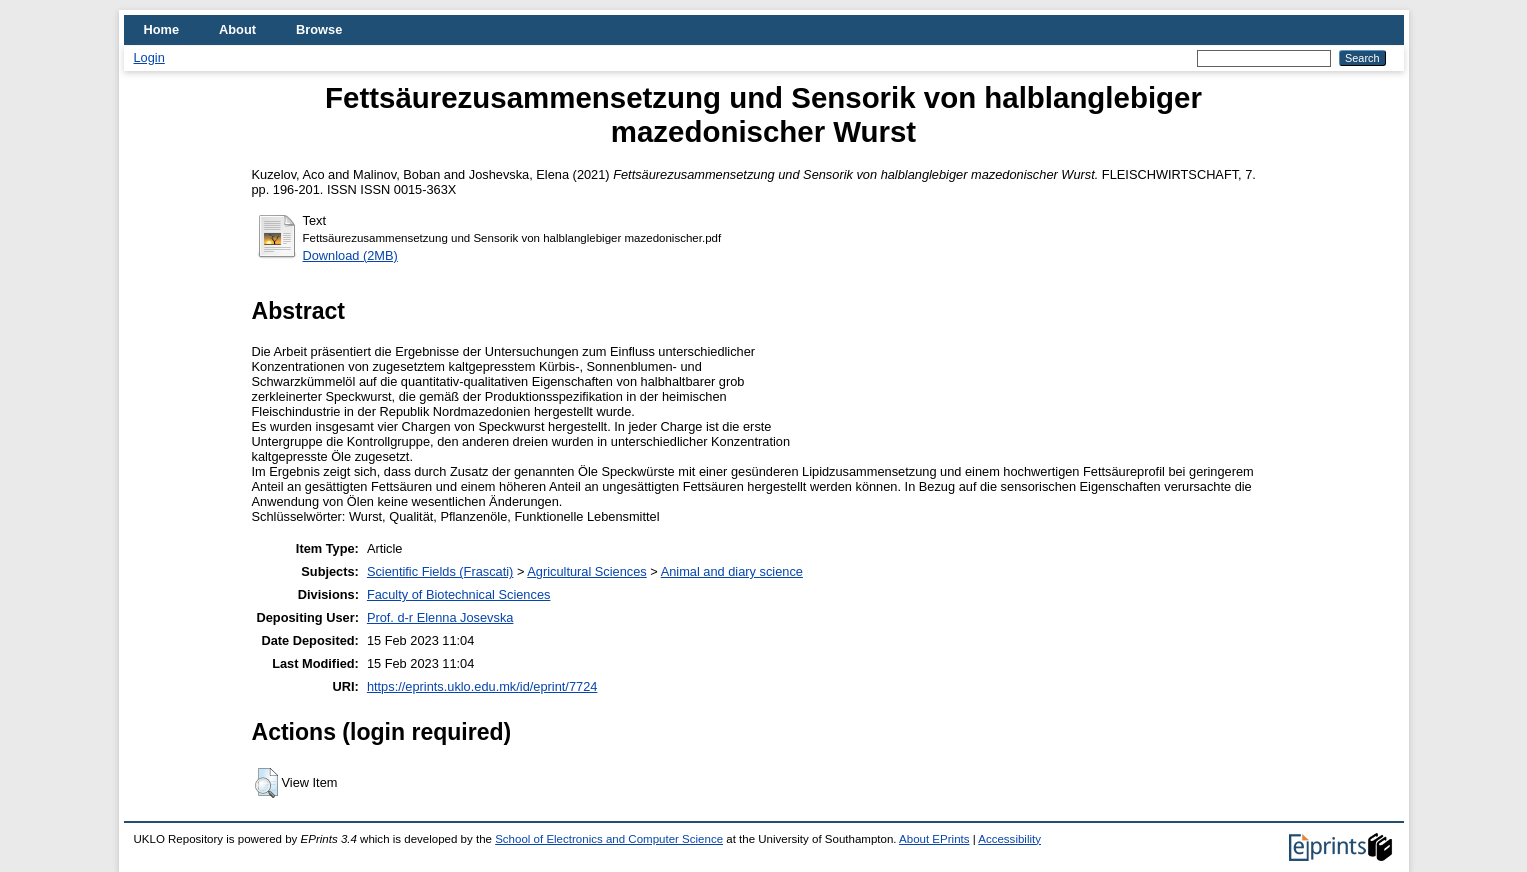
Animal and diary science (732, 571)
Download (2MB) (350, 255)
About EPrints (934, 839)
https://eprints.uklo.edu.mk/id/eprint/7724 (482, 686)
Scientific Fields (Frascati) (440, 571)
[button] (266, 783)
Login (149, 57)
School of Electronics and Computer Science (609, 839)
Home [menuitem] (162, 29)
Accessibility (1009, 839)
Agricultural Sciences (587, 571)
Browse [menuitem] (319, 29)
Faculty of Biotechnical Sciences (459, 594)
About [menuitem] (237, 29)
